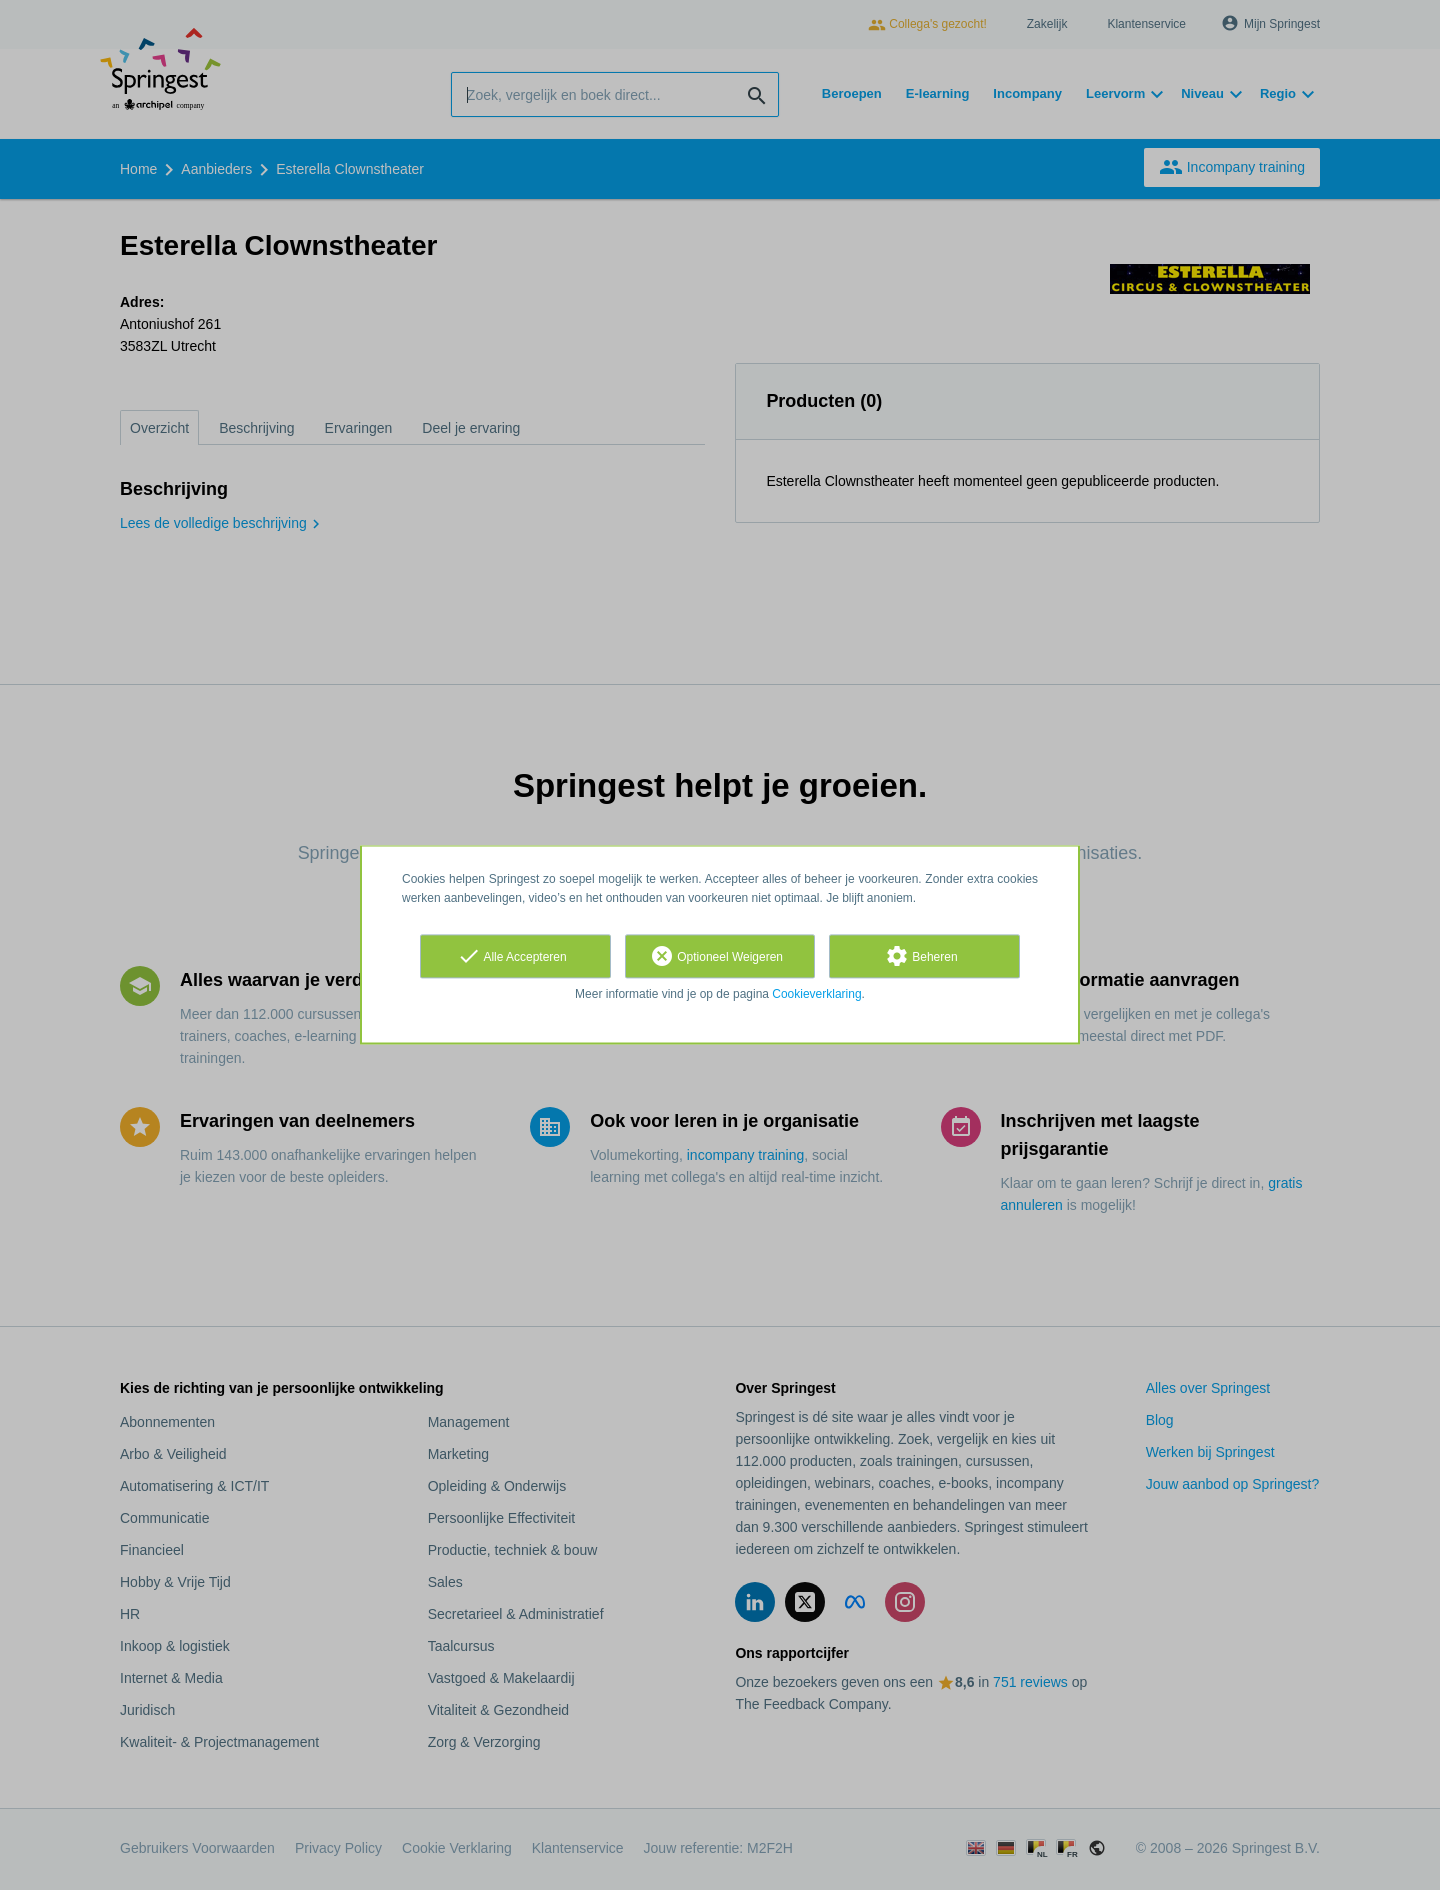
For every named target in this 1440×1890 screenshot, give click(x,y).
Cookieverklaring (816, 994)
